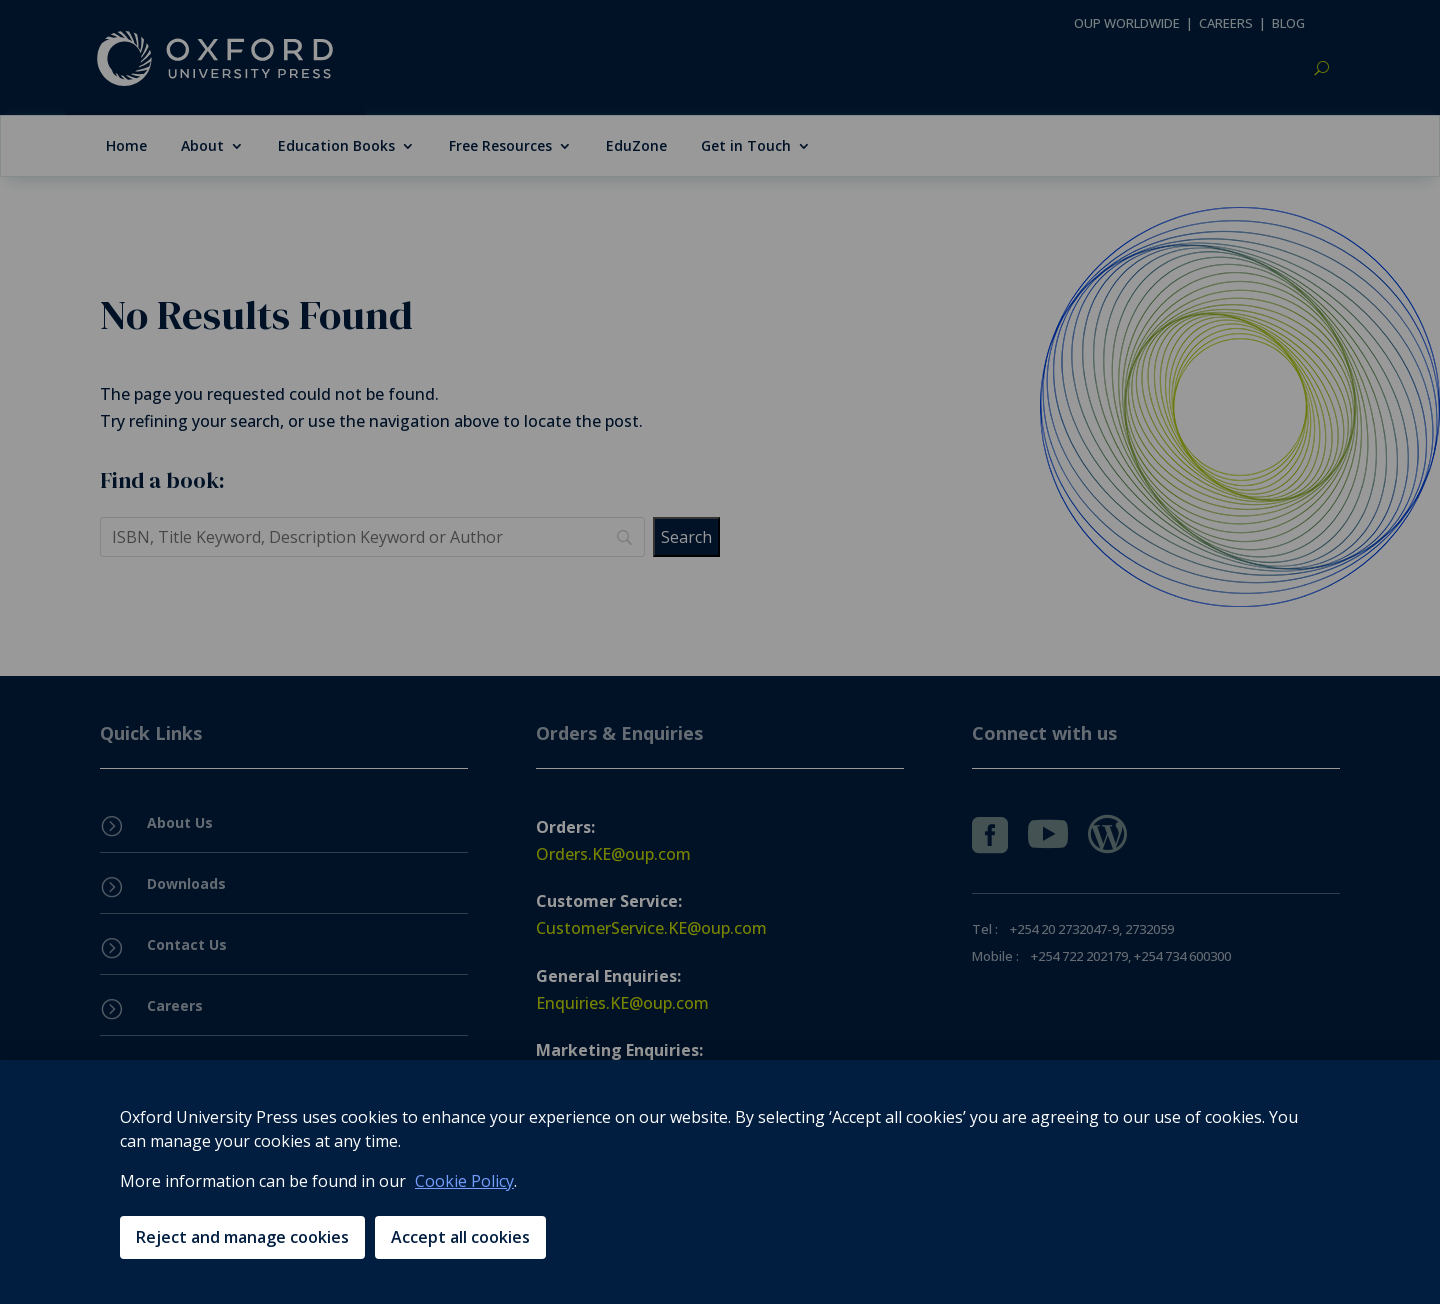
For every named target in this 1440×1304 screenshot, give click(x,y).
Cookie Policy (464, 1181)
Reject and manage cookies (242, 1237)
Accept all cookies (460, 1237)
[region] (720, 1182)
